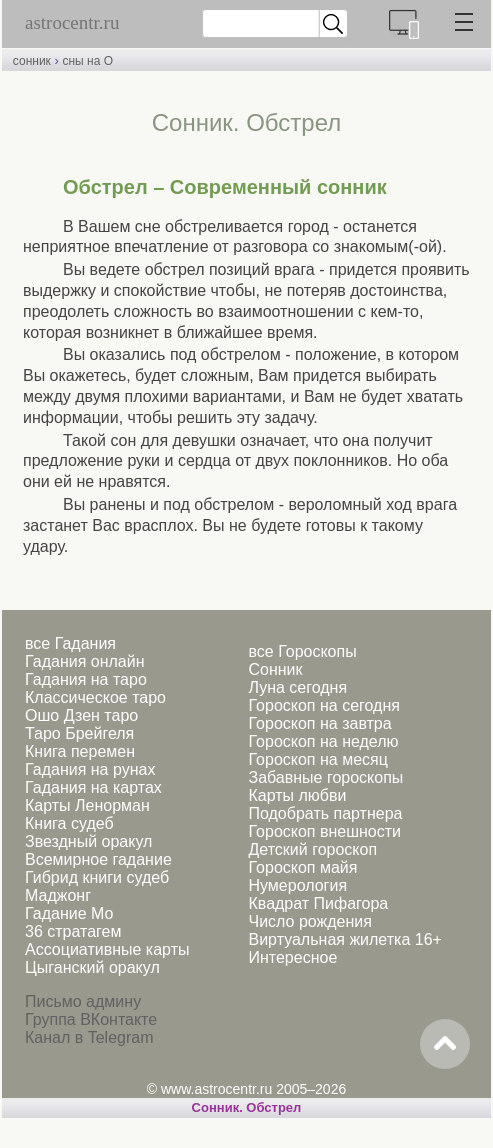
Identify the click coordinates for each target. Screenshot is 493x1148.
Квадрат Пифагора (318, 903)
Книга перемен (80, 751)
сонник (32, 61)
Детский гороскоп (312, 849)
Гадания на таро (86, 679)
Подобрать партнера (325, 813)
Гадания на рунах (90, 769)
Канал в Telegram (89, 1037)
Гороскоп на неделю (323, 741)
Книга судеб (69, 823)
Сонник (275, 669)
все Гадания (70, 643)
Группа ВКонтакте (91, 1019)
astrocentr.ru (72, 22)
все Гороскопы (302, 651)
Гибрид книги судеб (97, 877)
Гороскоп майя (302, 867)
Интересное (292, 957)
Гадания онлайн (85, 661)
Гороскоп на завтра (319, 723)
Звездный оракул (88, 841)
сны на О (87, 61)
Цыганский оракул (92, 967)
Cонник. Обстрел (247, 1107)
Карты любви (297, 795)
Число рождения (309, 921)
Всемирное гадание (98, 859)
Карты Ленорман (87, 805)
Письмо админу (83, 1001)
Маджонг (58, 895)
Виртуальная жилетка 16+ (344, 939)
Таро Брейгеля (79, 733)
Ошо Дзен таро (81, 715)
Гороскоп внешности (324, 831)
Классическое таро (95, 697)
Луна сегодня (297, 687)
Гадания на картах (93, 787)
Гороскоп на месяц (317, 759)
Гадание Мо (69, 913)
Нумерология (297, 885)
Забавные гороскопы (325, 777)
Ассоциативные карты (107, 949)
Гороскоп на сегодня (323, 705)
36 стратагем (73, 931)
